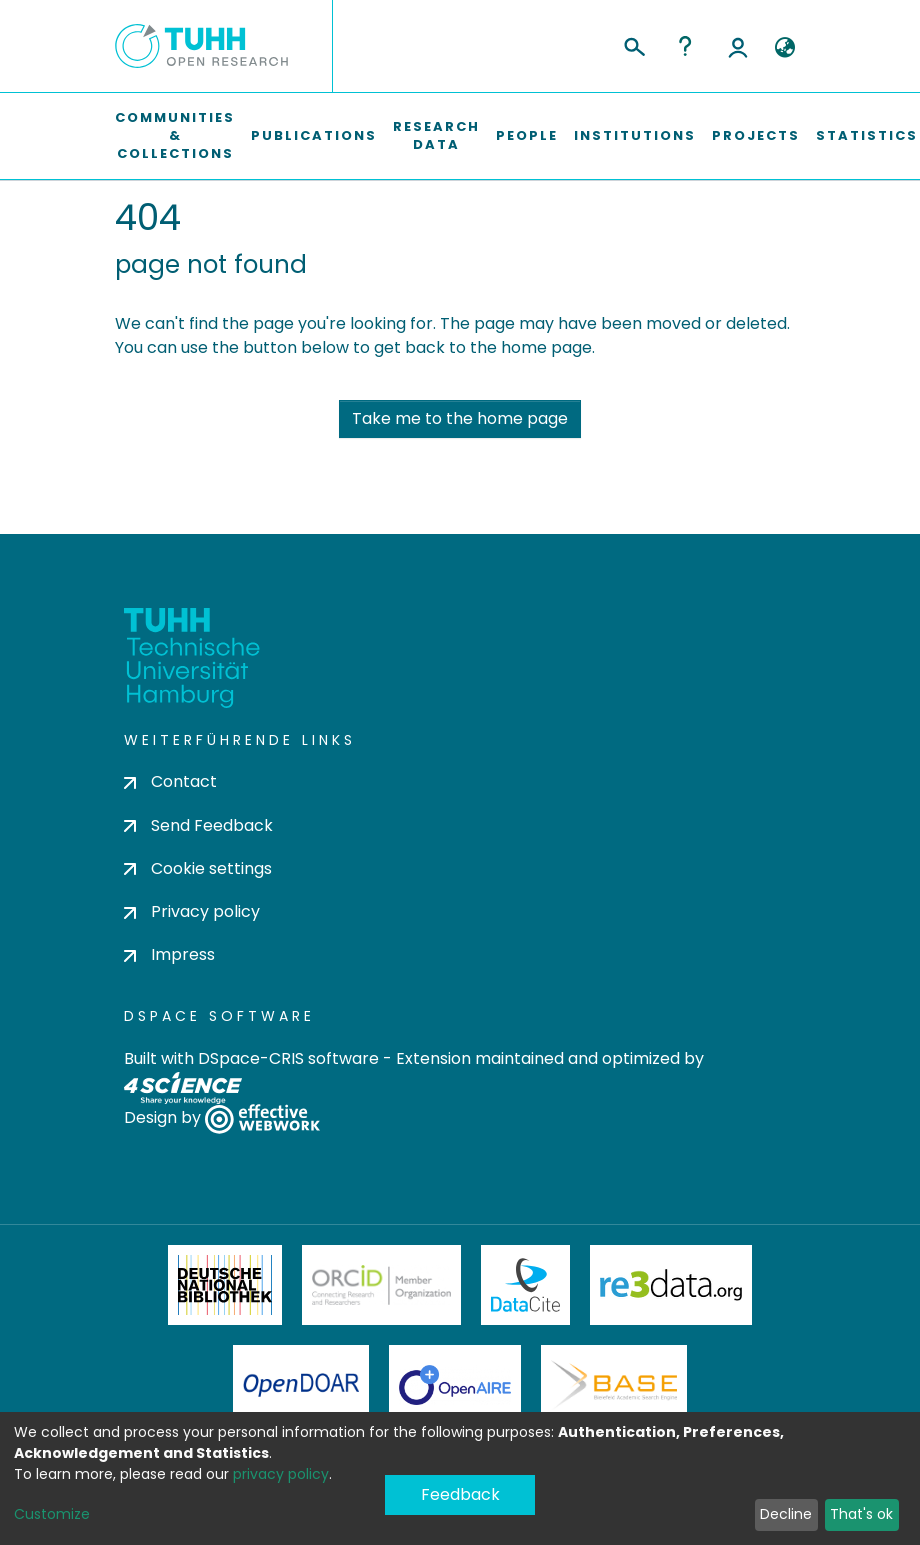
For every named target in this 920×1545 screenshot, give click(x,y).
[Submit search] (633, 44)
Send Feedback (198, 825)
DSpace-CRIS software (288, 1058)
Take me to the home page (460, 418)
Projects (756, 135)
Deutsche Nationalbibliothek (225, 1285)
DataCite (525, 1285)
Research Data (436, 135)
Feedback (460, 1494)
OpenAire (455, 1385)
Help (685, 46)
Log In (738, 46)
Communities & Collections (175, 135)
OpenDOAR (301, 1385)
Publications (314, 135)
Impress (169, 954)
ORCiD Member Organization (382, 1285)
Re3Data (671, 1285)
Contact (170, 781)
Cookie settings (198, 868)
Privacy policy (192, 911)
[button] (784, 48)
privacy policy (281, 1474)
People (527, 135)
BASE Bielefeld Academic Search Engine (614, 1385)
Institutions (635, 135)
